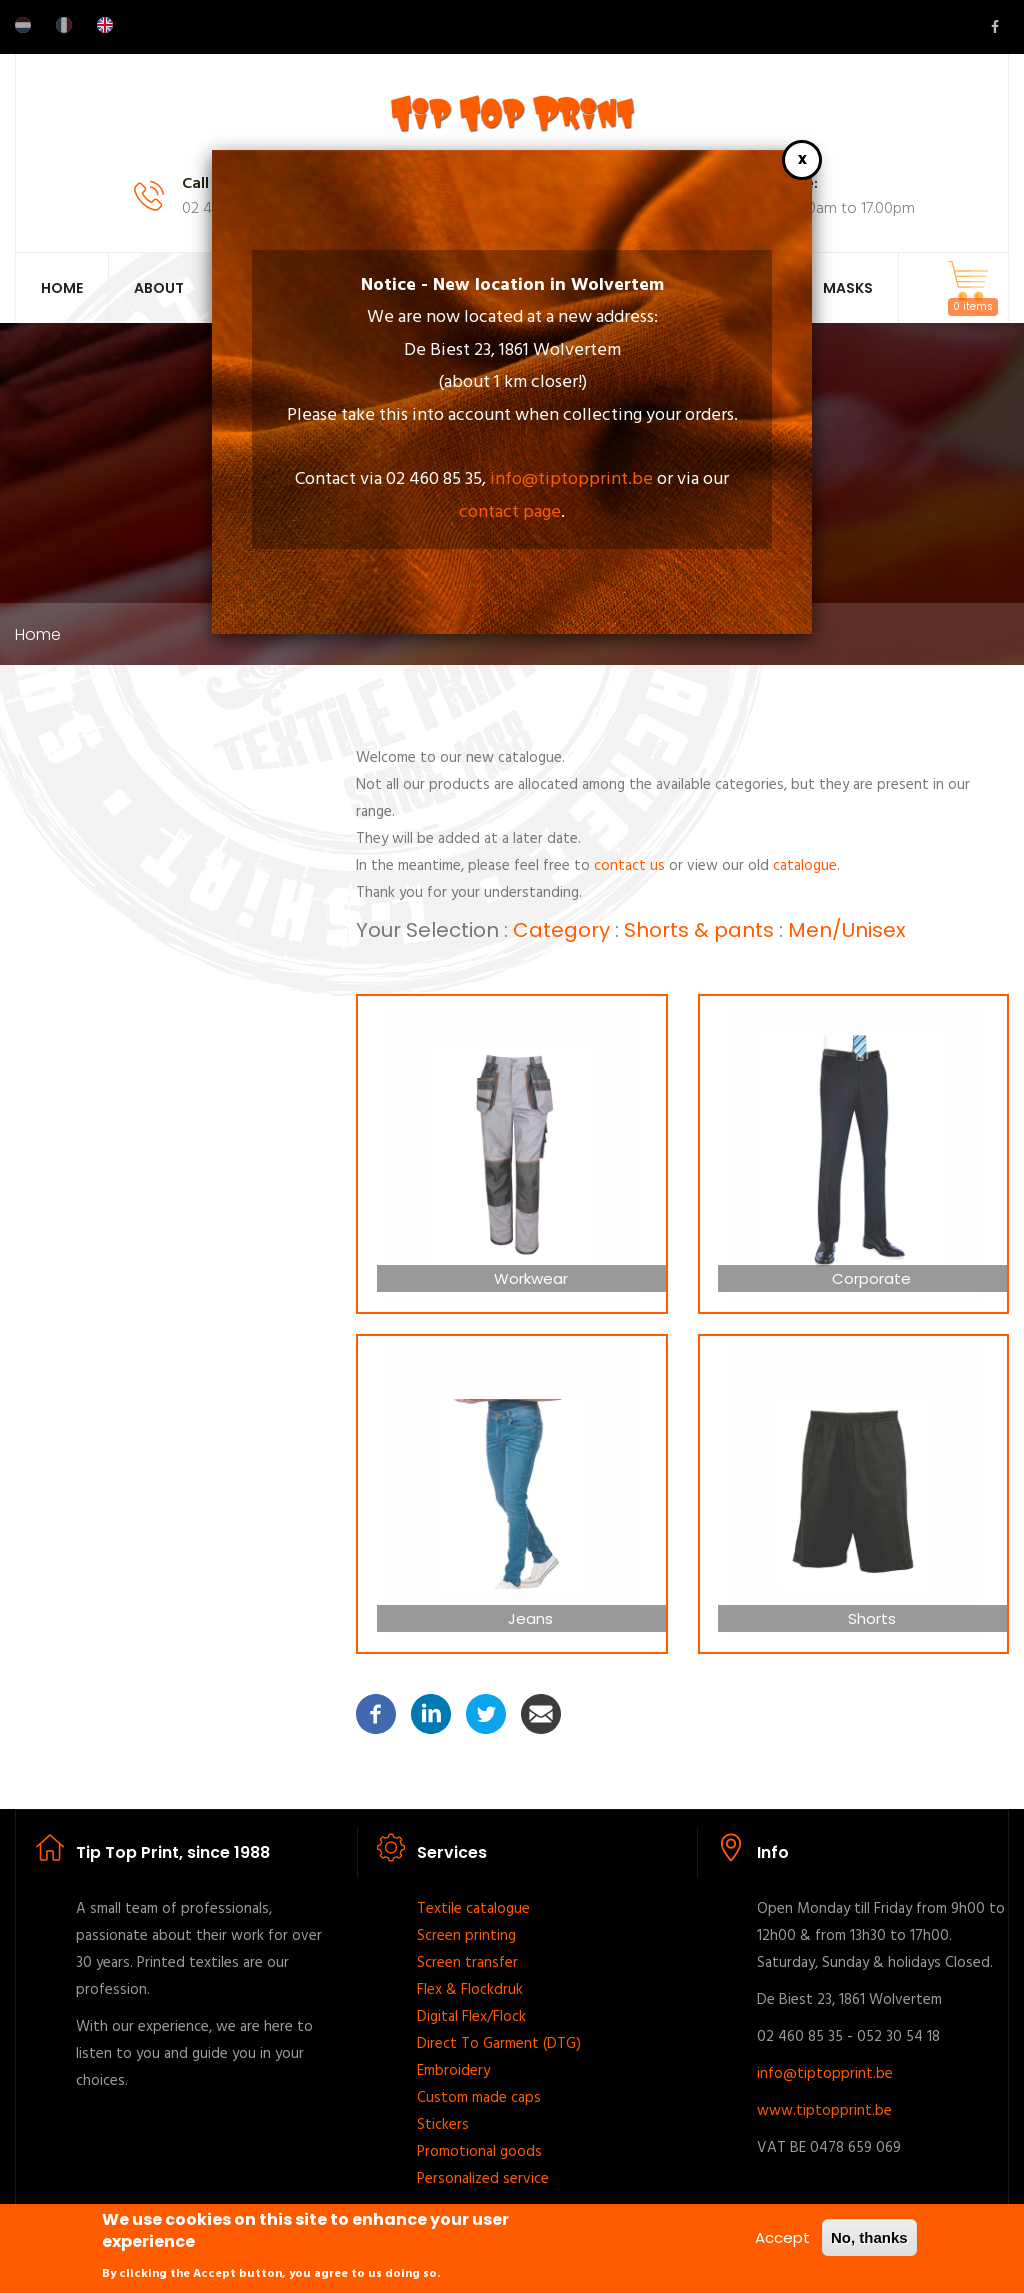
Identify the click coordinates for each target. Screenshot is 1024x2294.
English (105, 25)
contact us (629, 866)
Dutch (23, 25)
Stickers (443, 2125)
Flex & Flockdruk (470, 1990)
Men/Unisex (847, 930)
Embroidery (453, 2071)
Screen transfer (467, 1963)
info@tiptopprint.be (571, 479)
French (64, 25)
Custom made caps (479, 2098)
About (159, 288)
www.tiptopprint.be (824, 2111)
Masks (848, 288)
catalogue (805, 866)
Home (62, 288)
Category (561, 930)
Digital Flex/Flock (471, 2017)
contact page (510, 512)
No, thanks (869, 2245)
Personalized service (483, 2179)
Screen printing (466, 1936)
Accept (782, 2245)
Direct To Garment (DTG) (499, 2044)
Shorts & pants (699, 930)
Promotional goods (479, 2152)
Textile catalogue (473, 1909)
